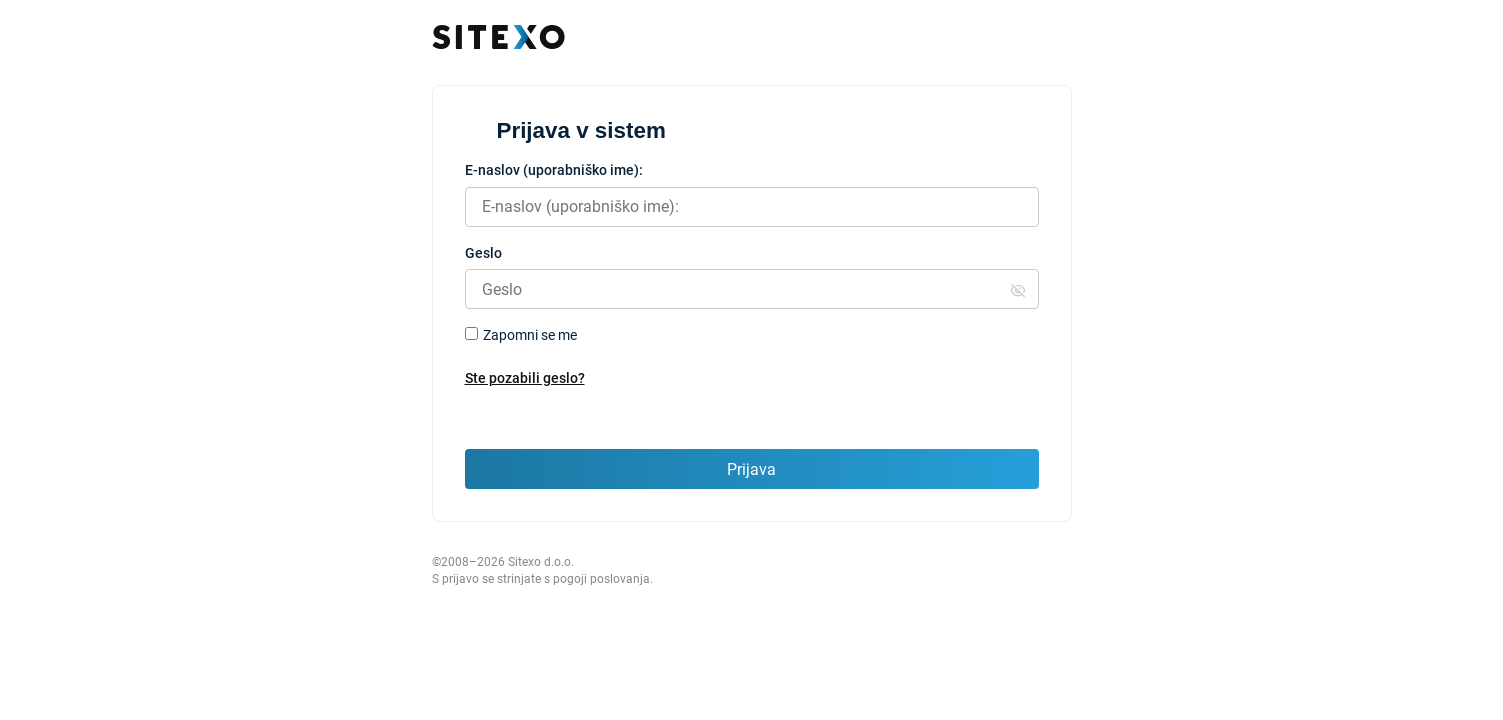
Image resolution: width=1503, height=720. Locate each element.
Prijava (751, 469)
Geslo (483, 253)
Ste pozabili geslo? (525, 378)
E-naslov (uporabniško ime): (554, 170)
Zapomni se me (530, 335)
